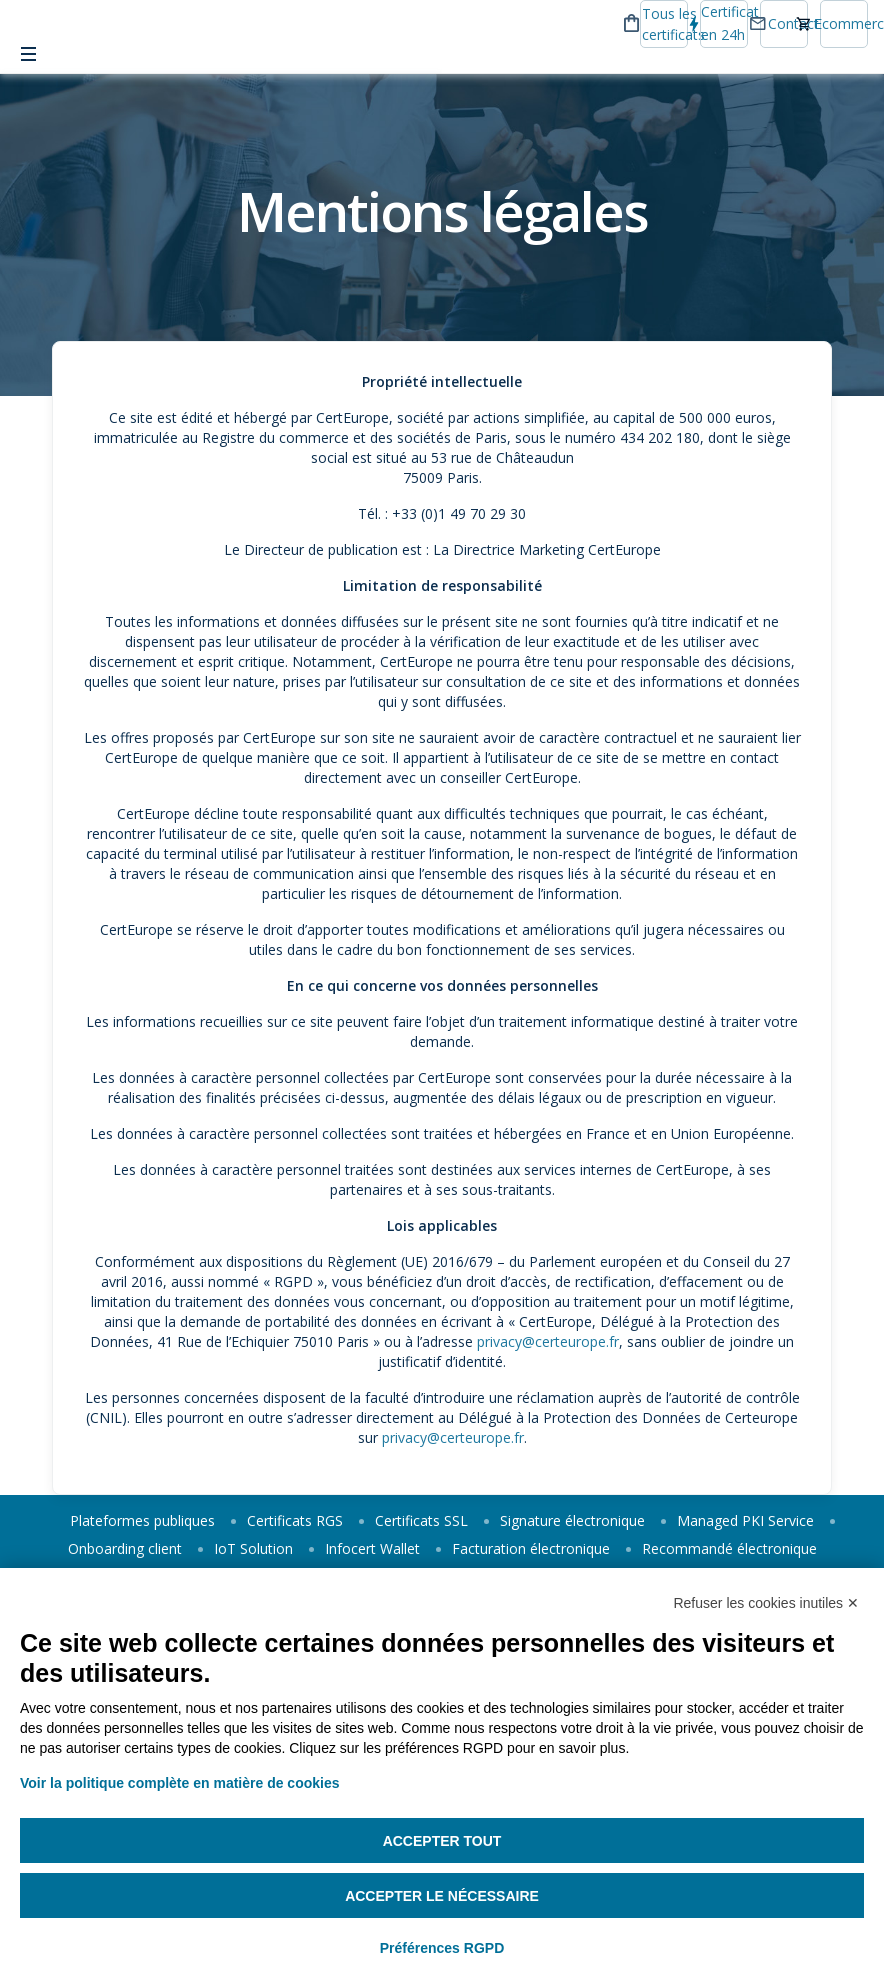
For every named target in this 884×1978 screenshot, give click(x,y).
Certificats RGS (295, 1520)
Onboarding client (125, 1548)
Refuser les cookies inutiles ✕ (766, 1603)
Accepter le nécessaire (442, 1896)
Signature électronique (572, 1520)
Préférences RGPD (442, 1948)
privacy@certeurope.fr (548, 1341)
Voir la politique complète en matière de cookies (180, 1783)
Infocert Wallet (372, 1548)
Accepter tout (442, 1841)
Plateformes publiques (142, 1520)
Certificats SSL (421, 1520)
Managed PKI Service (745, 1520)
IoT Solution (253, 1548)
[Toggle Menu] (28, 55)
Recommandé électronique (729, 1548)
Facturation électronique (531, 1548)
